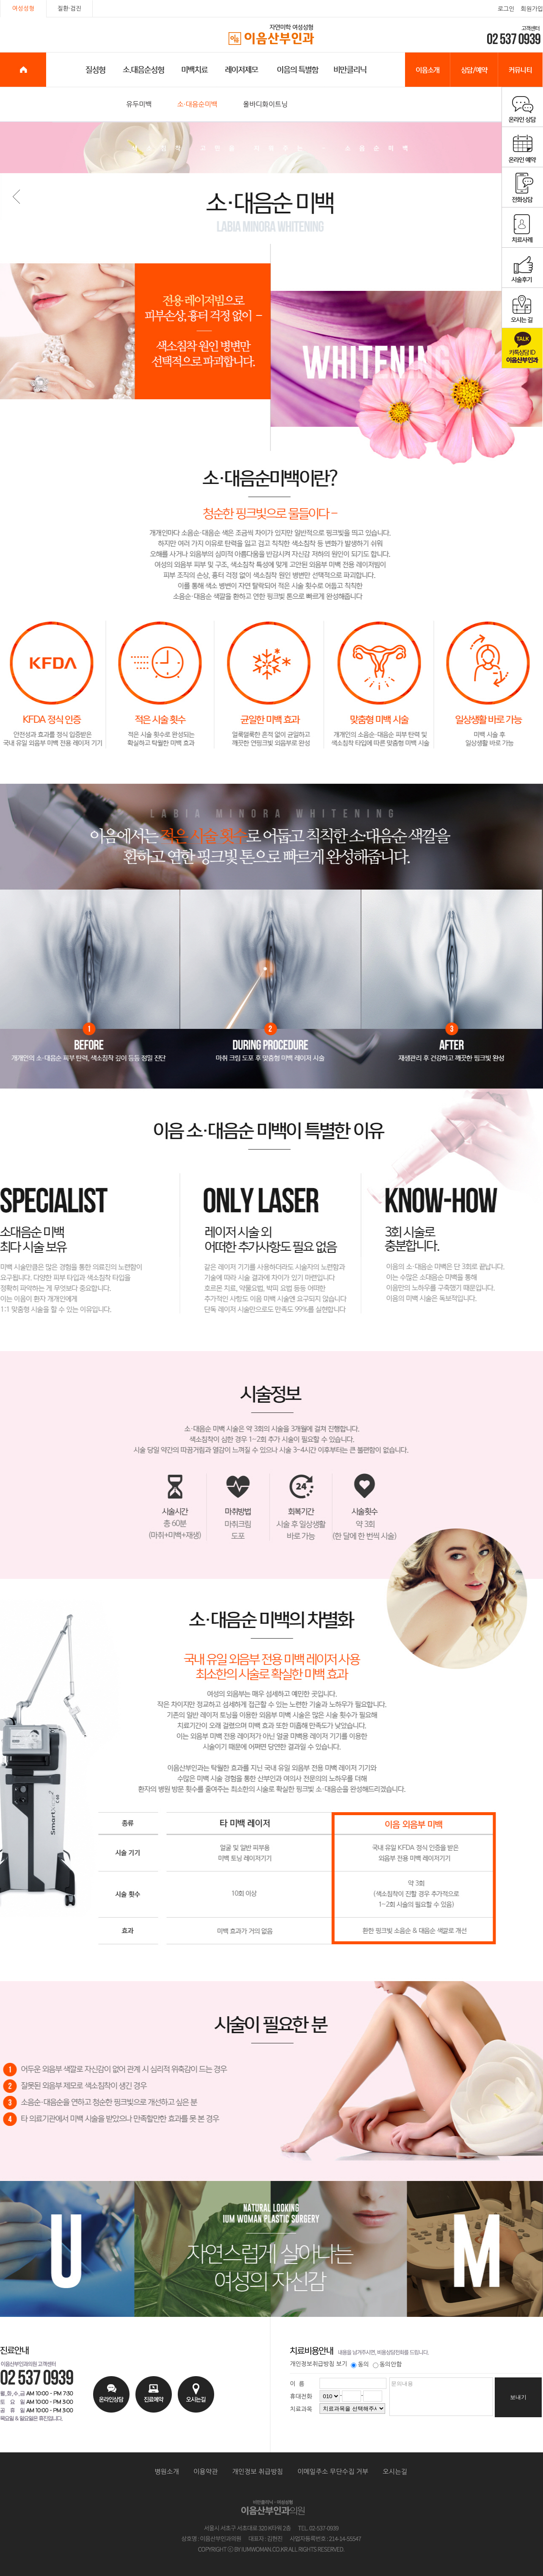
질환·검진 (70, 8)
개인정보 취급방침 (257, 2471)
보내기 (518, 2397)
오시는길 (395, 2471)
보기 (341, 2364)
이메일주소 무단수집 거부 (333, 2471)
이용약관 (205, 2471)
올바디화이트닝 (265, 104)
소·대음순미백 (197, 104)
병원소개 (166, 2471)
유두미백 (139, 104)
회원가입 (532, 9)
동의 (360, 2364)
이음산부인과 (272, 35)
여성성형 (23, 8)
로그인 (506, 9)
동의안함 (387, 2364)
